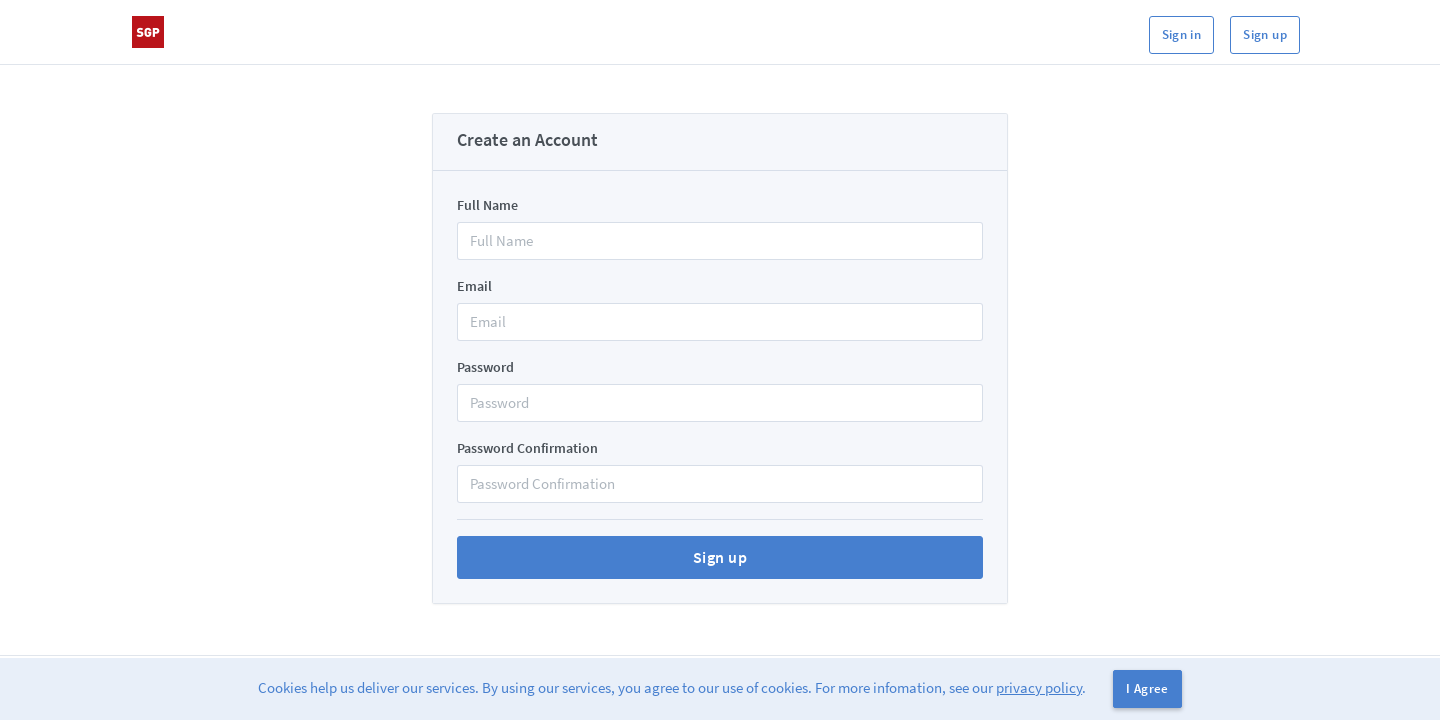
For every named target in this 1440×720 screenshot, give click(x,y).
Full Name (487, 205)
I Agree (1147, 688)
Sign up (1265, 34)
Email (474, 286)
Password (485, 367)
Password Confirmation (527, 448)
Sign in (1182, 34)
